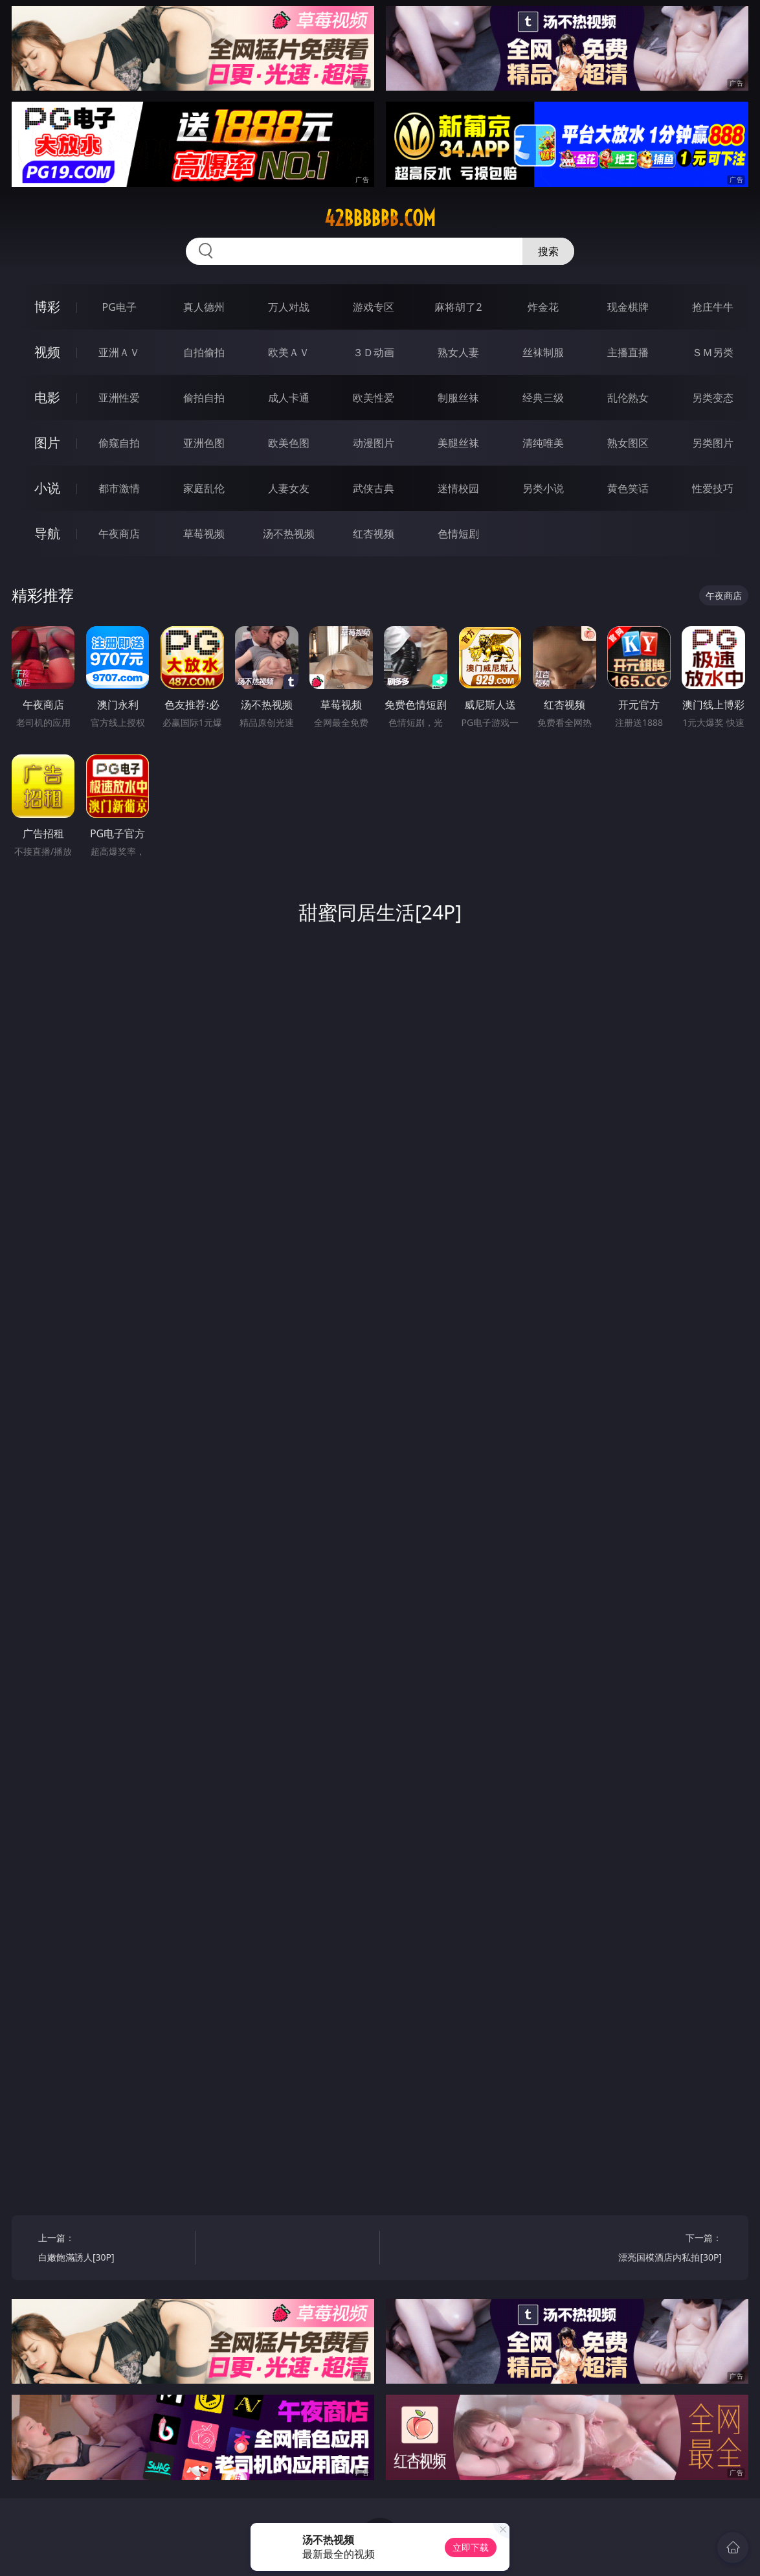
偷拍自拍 (204, 397)
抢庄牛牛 (712, 307)
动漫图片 (373, 443)
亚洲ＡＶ (119, 352)
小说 (47, 488)
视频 (47, 352)
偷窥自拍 (119, 443)
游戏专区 (373, 307)
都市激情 (119, 488)
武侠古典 (373, 488)
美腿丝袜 (458, 443)
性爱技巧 (712, 488)
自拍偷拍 (204, 352)
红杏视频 (373, 533)
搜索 (548, 251)
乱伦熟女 (628, 397)
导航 (47, 533)
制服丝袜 (458, 397)
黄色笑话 (628, 488)
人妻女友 (288, 488)
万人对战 (288, 307)
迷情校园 (458, 488)
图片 (47, 442)
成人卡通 (288, 397)
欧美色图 (288, 443)
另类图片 (712, 443)
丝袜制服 (543, 352)
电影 (47, 397)
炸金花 (543, 307)
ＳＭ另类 (712, 352)
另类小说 (543, 488)
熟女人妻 (458, 352)
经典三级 (543, 397)
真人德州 (204, 307)
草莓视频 (204, 533)
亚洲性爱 (119, 397)
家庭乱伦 (204, 488)
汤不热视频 (289, 533)
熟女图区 (628, 443)
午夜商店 (119, 533)
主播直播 (628, 352)
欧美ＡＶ (288, 352)
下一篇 (647, 2249)
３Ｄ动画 (373, 352)
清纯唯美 (543, 443)
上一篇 (113, 2249)
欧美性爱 (373, 397)
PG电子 (119, 307)
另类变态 (712, 397)
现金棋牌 (628, 307)
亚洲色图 (204, 443)
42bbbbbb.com (380, 218)
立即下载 (471, 2547)
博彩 (47, 306)
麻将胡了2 (458, 307)
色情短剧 (458, 533)
